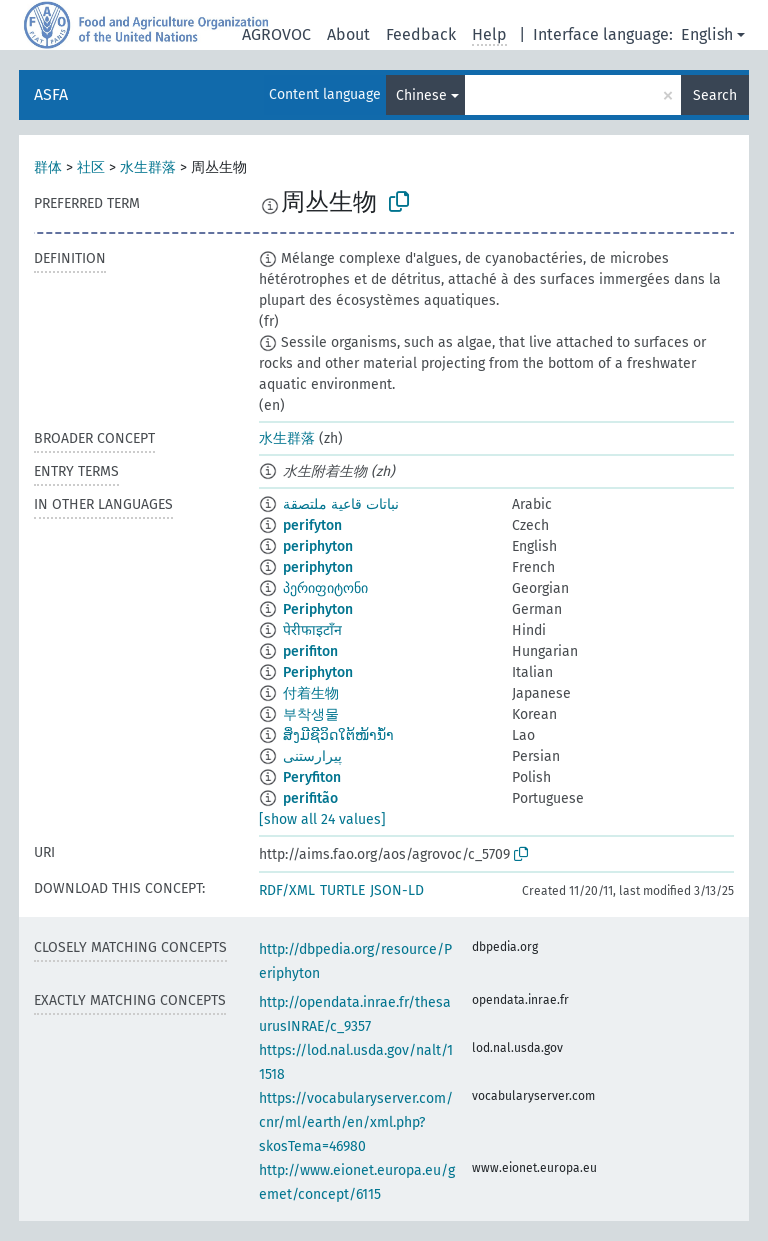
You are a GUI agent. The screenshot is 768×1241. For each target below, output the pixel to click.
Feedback (421, 34)
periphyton (318, 546)
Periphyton (318, 609)
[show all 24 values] (322, 819)
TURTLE (342, 890)
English (707, 34)
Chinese (421, 95)
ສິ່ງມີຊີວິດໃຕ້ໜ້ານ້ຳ (338, 735)
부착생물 (311, 714)
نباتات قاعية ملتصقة (341, 504)
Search (715, 95)
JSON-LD (397, 890)
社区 (91, 167)
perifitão (310, 798)
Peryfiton (312, 777)
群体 (48, 167)
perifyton (312, 525)
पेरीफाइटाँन (312, 630)
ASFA (51, 94)
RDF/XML (287, 890)
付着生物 (311, 693)
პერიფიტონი (325, 588)
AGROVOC (276, 34)
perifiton (310, 651)
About (348, 34)
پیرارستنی (312, 756)
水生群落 (148, 167)
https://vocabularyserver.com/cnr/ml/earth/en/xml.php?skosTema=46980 (356, 1122)
